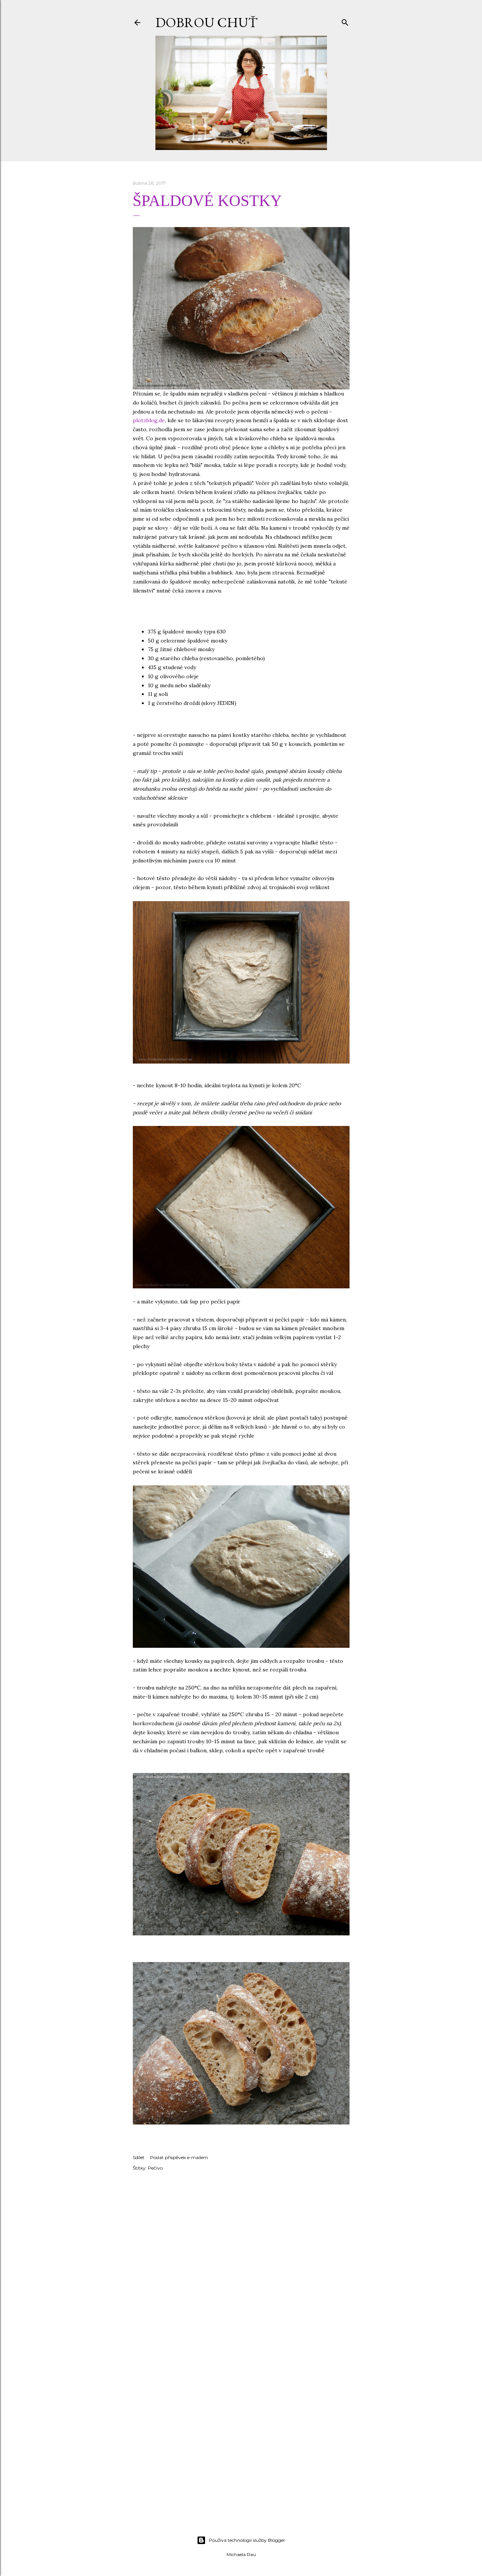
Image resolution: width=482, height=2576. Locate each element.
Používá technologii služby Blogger (241, 2540)
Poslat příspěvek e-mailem (179, 2157)
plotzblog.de (149, 420)
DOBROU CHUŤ (206, 22)
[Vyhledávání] (345, 21)
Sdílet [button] (138, 2157)
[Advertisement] (241, 2464)
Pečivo (155, 2168)
